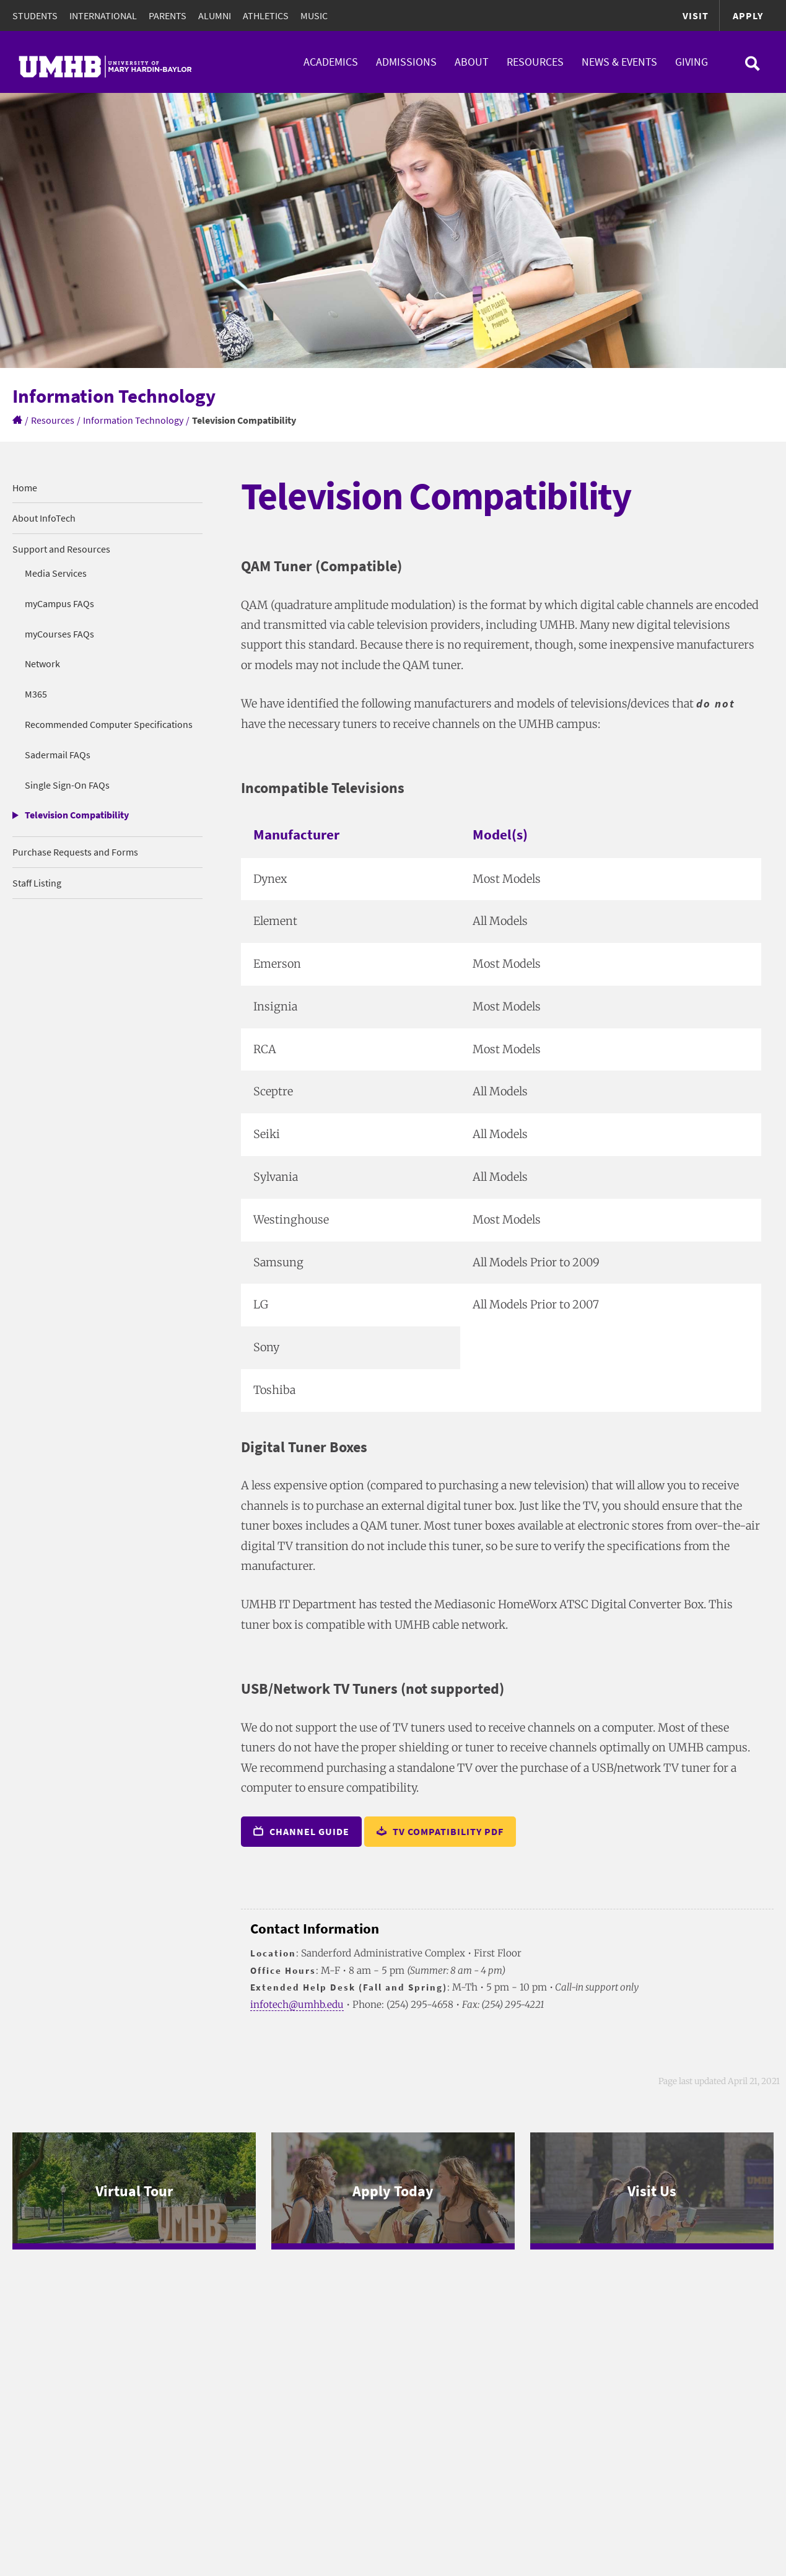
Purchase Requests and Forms (75, 852)
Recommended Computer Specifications (109, 724)
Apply (748, 15)
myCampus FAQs (59, 603)
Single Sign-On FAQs (67, 785)
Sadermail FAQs (57, 754)
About (472, 62)
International (103, 15)
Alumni (214, 15)
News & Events (619, 62)
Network (42, 663)
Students (35, 15)
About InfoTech (44, 518)
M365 (36, 694)
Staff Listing (36, 883)
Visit (696, 15)
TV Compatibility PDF (440, 1831)
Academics (330, 62)
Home (24, 487)
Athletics (266, 15)
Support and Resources (61, 549)
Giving (691, 62)
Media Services (56, 573)
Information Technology (133, 420)
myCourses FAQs (59, 634)
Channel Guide (301, 1831)
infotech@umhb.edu (297, 2004)
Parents (167, 15)
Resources (535, 62)
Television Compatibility (77, 814)
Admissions (406, 62)
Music (314, 15)
